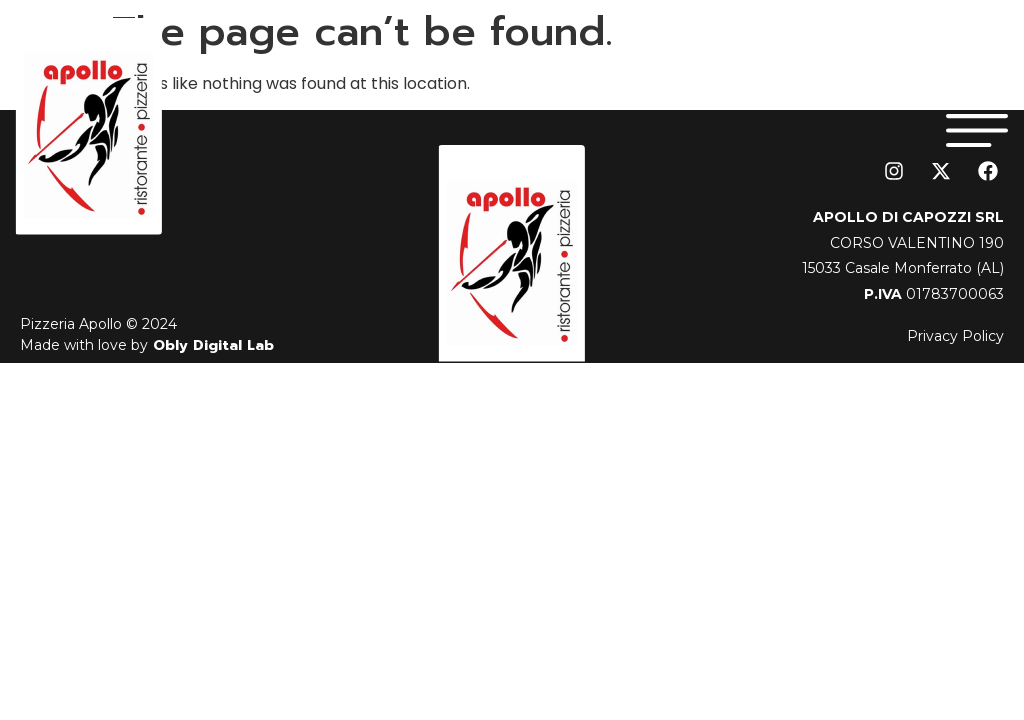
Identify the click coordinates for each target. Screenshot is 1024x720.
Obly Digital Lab (211, 345)
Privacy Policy (955, 336)
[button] (977, 126)
